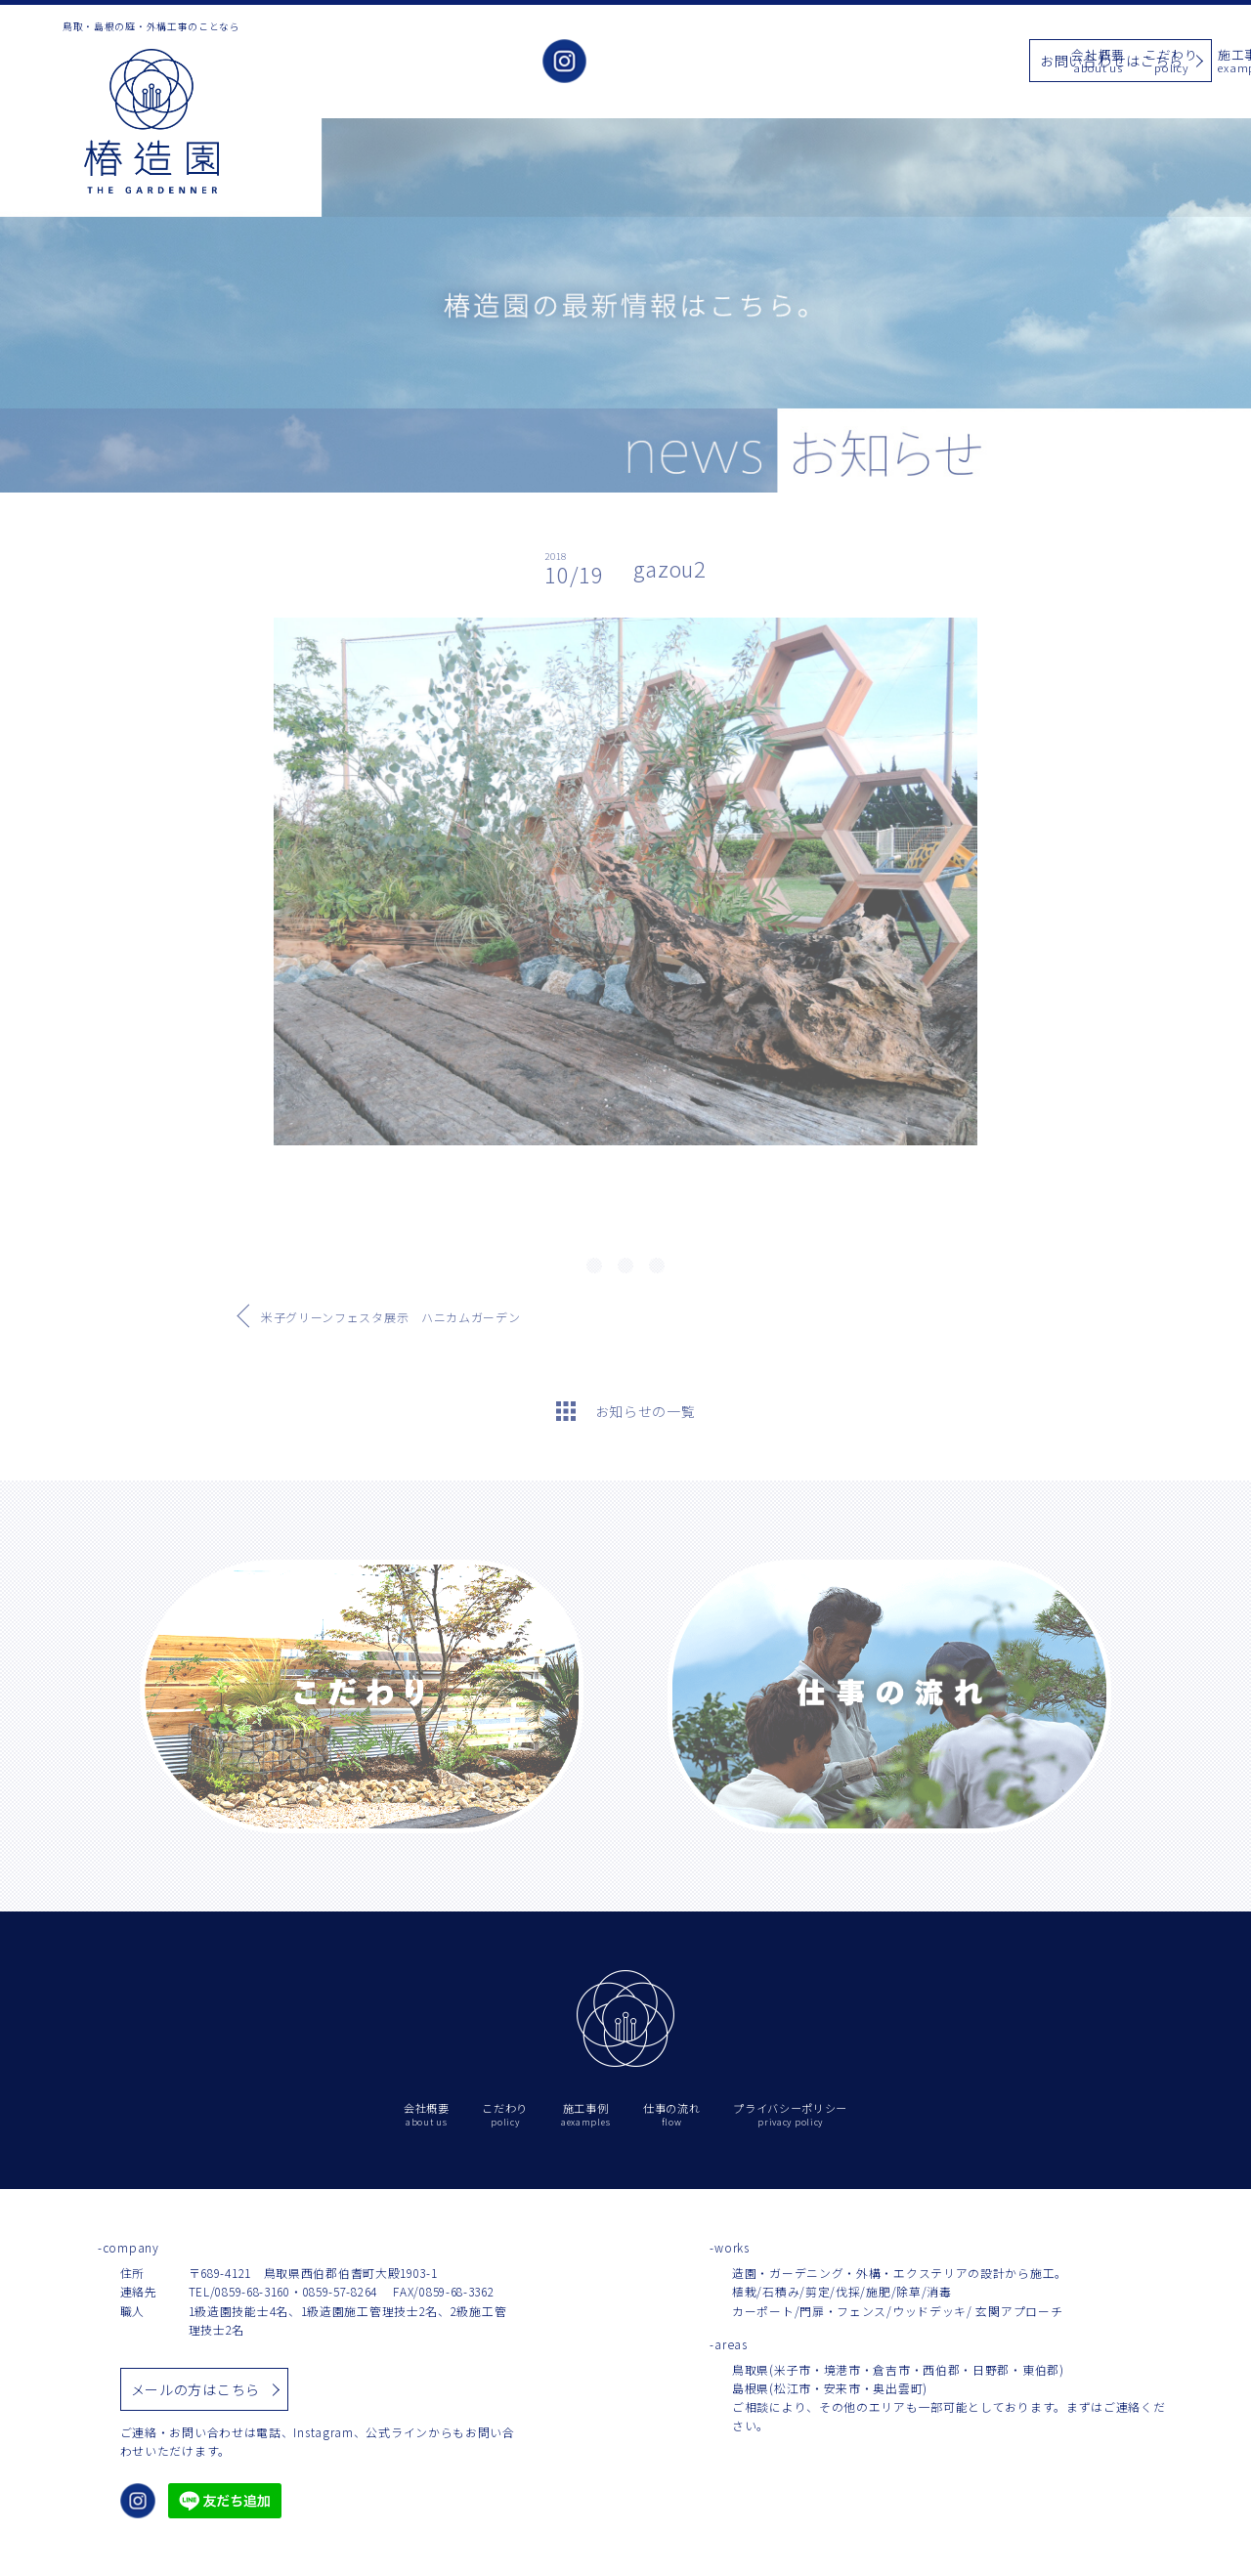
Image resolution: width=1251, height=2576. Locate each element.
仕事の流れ (944, 62)
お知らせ (864, 62)
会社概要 (644, 62)
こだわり (718, 62)
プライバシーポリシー (790, 2115)
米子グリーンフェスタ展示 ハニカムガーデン (391, 1317)
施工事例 (791, 62)
